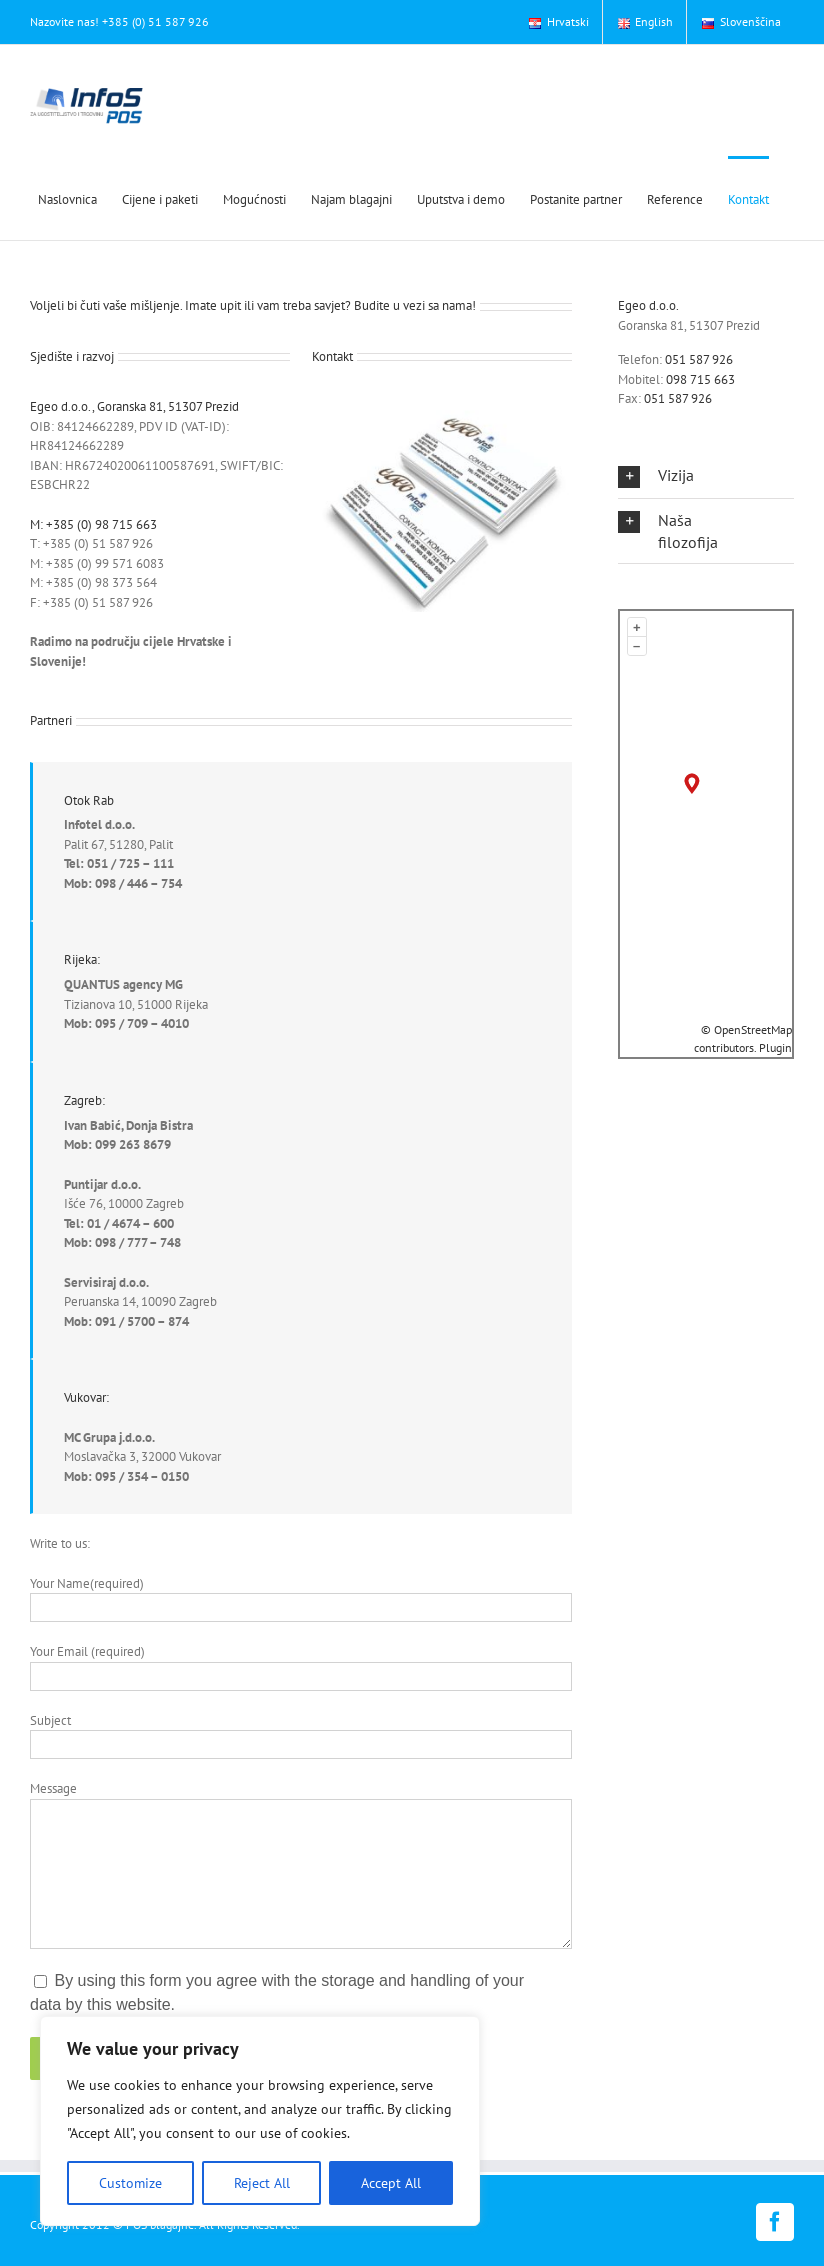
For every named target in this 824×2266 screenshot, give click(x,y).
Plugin (774, 1047)
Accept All (391, 2183)
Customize (130, 2183)
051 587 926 (699, 359)
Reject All (262, 2183)
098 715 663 (700, 379)
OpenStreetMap (753, 1029)
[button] (668, 476)
